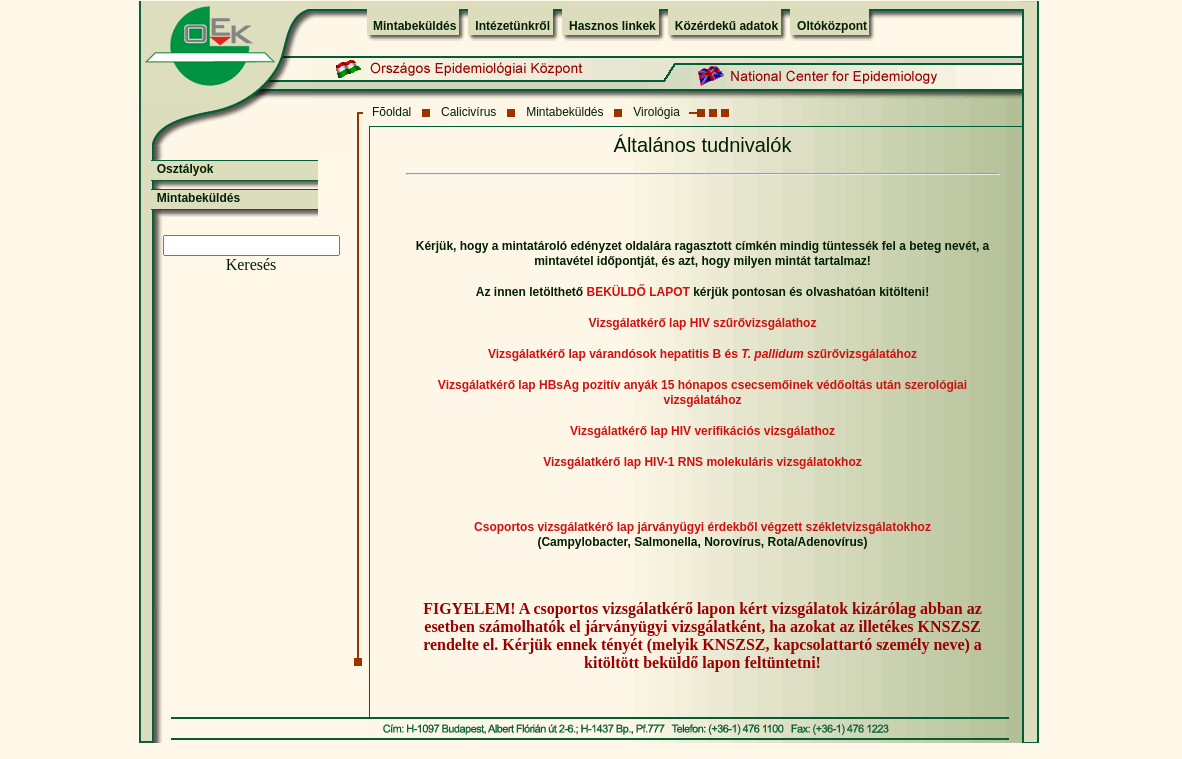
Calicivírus (468, 112)
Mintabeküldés (414, 26)
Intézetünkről (512, 26)
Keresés (251, 264)
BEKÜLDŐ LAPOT (637, 292)
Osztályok (185, 169)
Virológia (656, 112)
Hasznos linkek (612, 26)
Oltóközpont (832, 26)
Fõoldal (391, 112)
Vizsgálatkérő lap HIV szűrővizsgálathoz (703, 323)
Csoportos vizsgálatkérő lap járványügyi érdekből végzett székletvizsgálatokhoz (702, 527)
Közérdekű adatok (726, 26)
